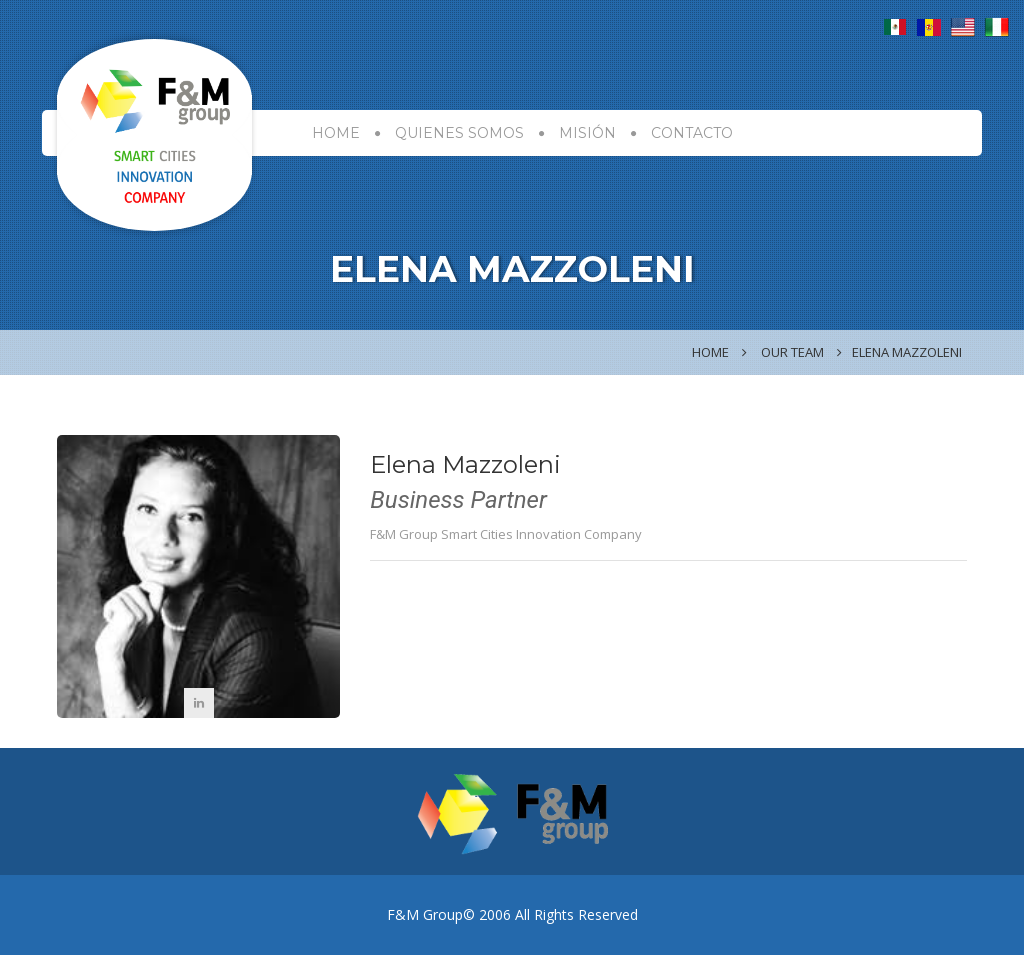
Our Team (792, 352)
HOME (336, 133)
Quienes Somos (459, 133)
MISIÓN (587, 133)
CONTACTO (692, 133)
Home (710, 352)
